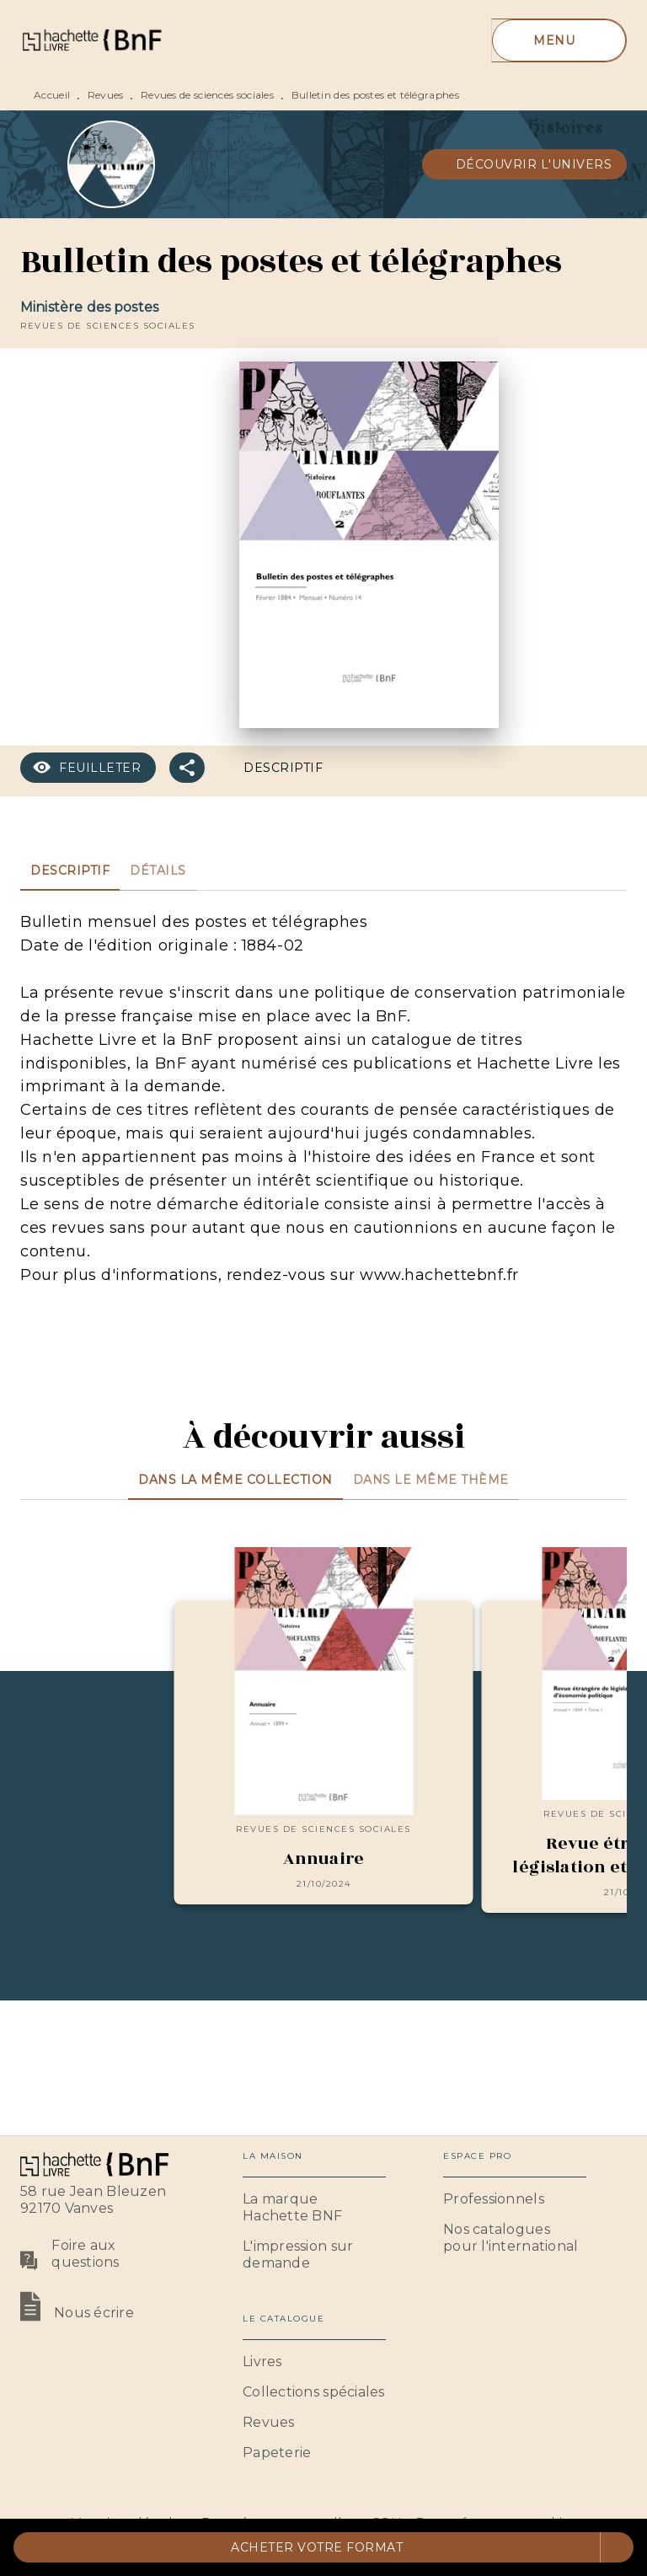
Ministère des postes (89, 307)
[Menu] (559, 40)
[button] (525, 164)
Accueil (52, 94)
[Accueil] (91, 40)
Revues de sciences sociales (207, 94)
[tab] (70, 870)
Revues (106, 94)
